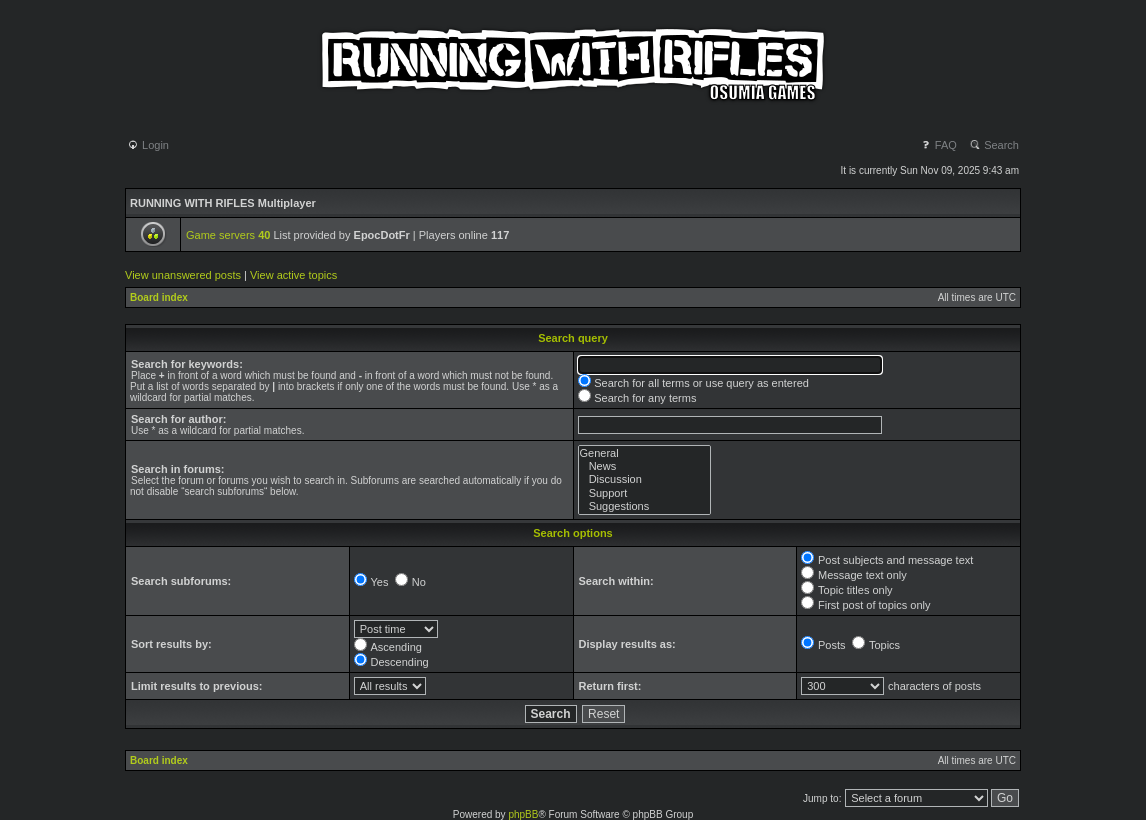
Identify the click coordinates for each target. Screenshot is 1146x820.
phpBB (523, 814)
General (644, 453)
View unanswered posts (183, 275)
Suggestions (644, 506)
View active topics (293, 275)
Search (994, 145)
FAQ (938, 145)
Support (644, 493)
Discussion (644, 479)
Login (148, 145)
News (644, 466)
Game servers (228, 235)
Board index (159, 297)
